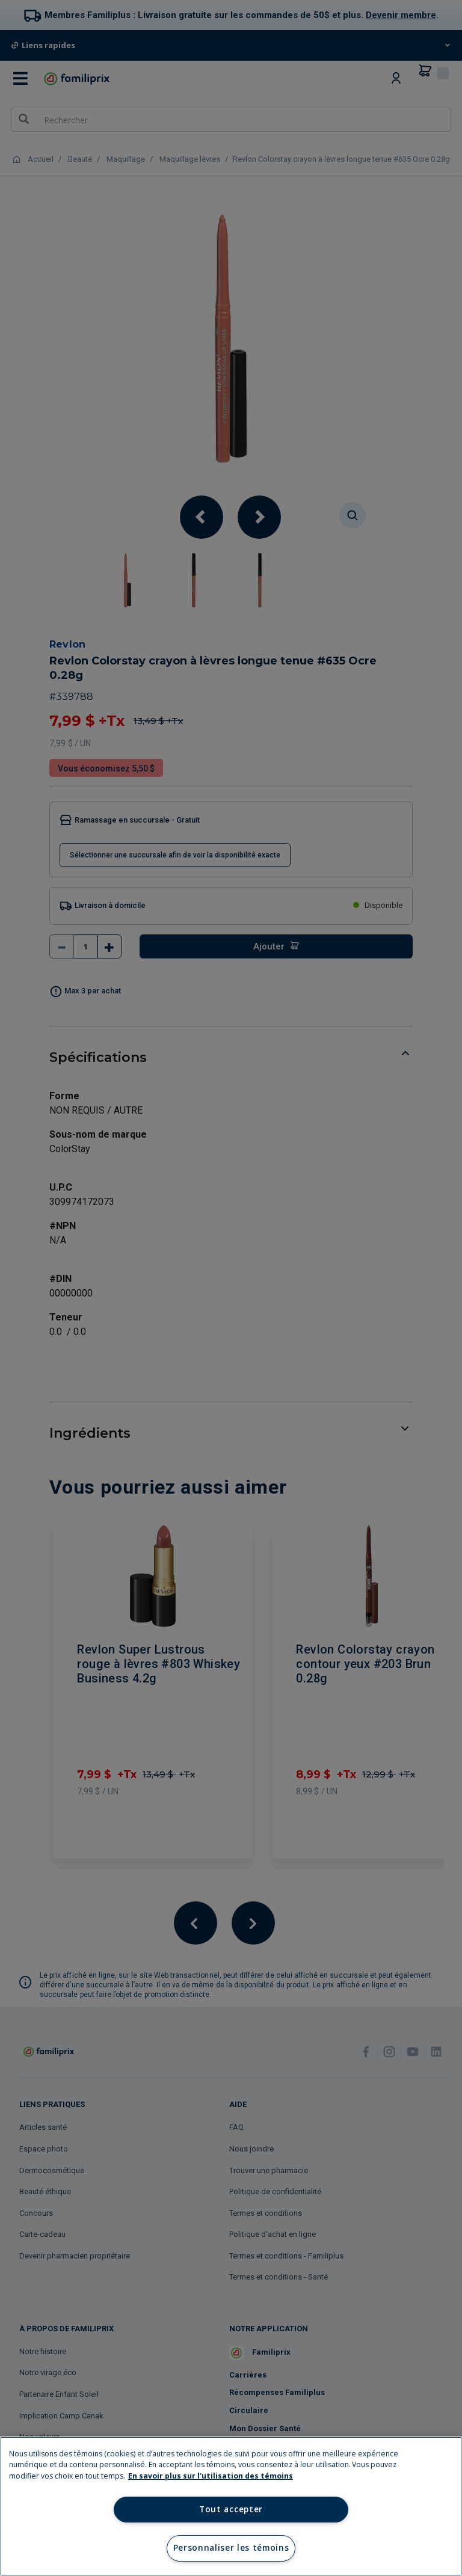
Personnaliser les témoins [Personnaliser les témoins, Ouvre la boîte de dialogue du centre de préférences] (231, 2547)
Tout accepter (231, 2509)
